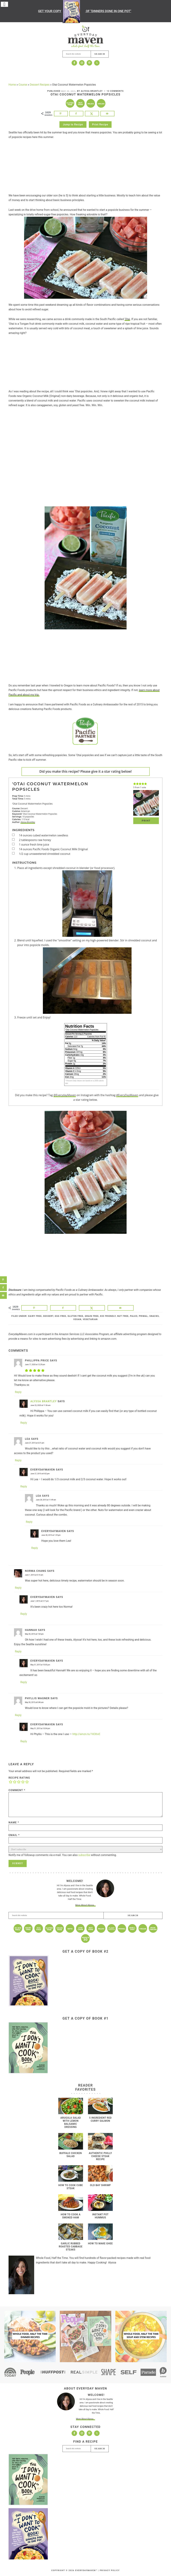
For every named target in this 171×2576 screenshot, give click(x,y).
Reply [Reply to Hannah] (18, 1651)
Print (146, 820)
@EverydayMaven (64, 1095)
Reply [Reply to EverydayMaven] (23, 1486)
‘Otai (127, 319)
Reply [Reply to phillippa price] (18, 1392)
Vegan (77, 1319)
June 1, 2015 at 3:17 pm (39, 1601)
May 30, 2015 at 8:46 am (34, 1702)
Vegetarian (90, 1319)
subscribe (84, 1855)
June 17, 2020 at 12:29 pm (35, 1364)
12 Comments (115, 91)
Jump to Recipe (73, 124)
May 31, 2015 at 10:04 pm (40, 1728)
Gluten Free (75, 1316)
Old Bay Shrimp (100, 2185)
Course (23, 84)
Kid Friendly (108, 1316)
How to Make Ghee (100, 2243)
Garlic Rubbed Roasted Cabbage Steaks (71, 2246)
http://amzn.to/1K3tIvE (86, 1734)
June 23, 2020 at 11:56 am (40, 1405)
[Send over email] (107, 113)
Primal (143, 1316)
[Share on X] (92, 113)
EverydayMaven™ (85, 37)
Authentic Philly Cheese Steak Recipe (100, 2156)
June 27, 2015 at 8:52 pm (40, 1474)
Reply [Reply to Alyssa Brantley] (23, 1422)
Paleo (133, 1316)
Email (14, 1835)
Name (14, 1822)
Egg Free (60, 1316)
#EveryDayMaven (127, 1095)
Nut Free (123, 1316)
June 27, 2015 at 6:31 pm (34, 1443)
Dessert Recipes (40, 84)
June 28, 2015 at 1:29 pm (50, 1535)
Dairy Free (35, 1316)
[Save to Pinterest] (61, 113)
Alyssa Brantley (27, 822)
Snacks (154, 1316)
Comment (17, 1790)
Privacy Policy (110, 2570)
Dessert (48, 1316)
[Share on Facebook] (76, 113)
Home (12, 84)
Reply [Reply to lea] (18, 1460)
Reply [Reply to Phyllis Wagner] (18, 1715)
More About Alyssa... (85, 1905)
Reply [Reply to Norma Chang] (18, 1587)
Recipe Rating (19, 1777)
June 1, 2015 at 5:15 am (34, 1575)
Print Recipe (100, 124)
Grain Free (92, 1316)
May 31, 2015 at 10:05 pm (40, 1665)
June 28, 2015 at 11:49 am (46, 1500)
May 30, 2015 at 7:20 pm (34, 1634)
